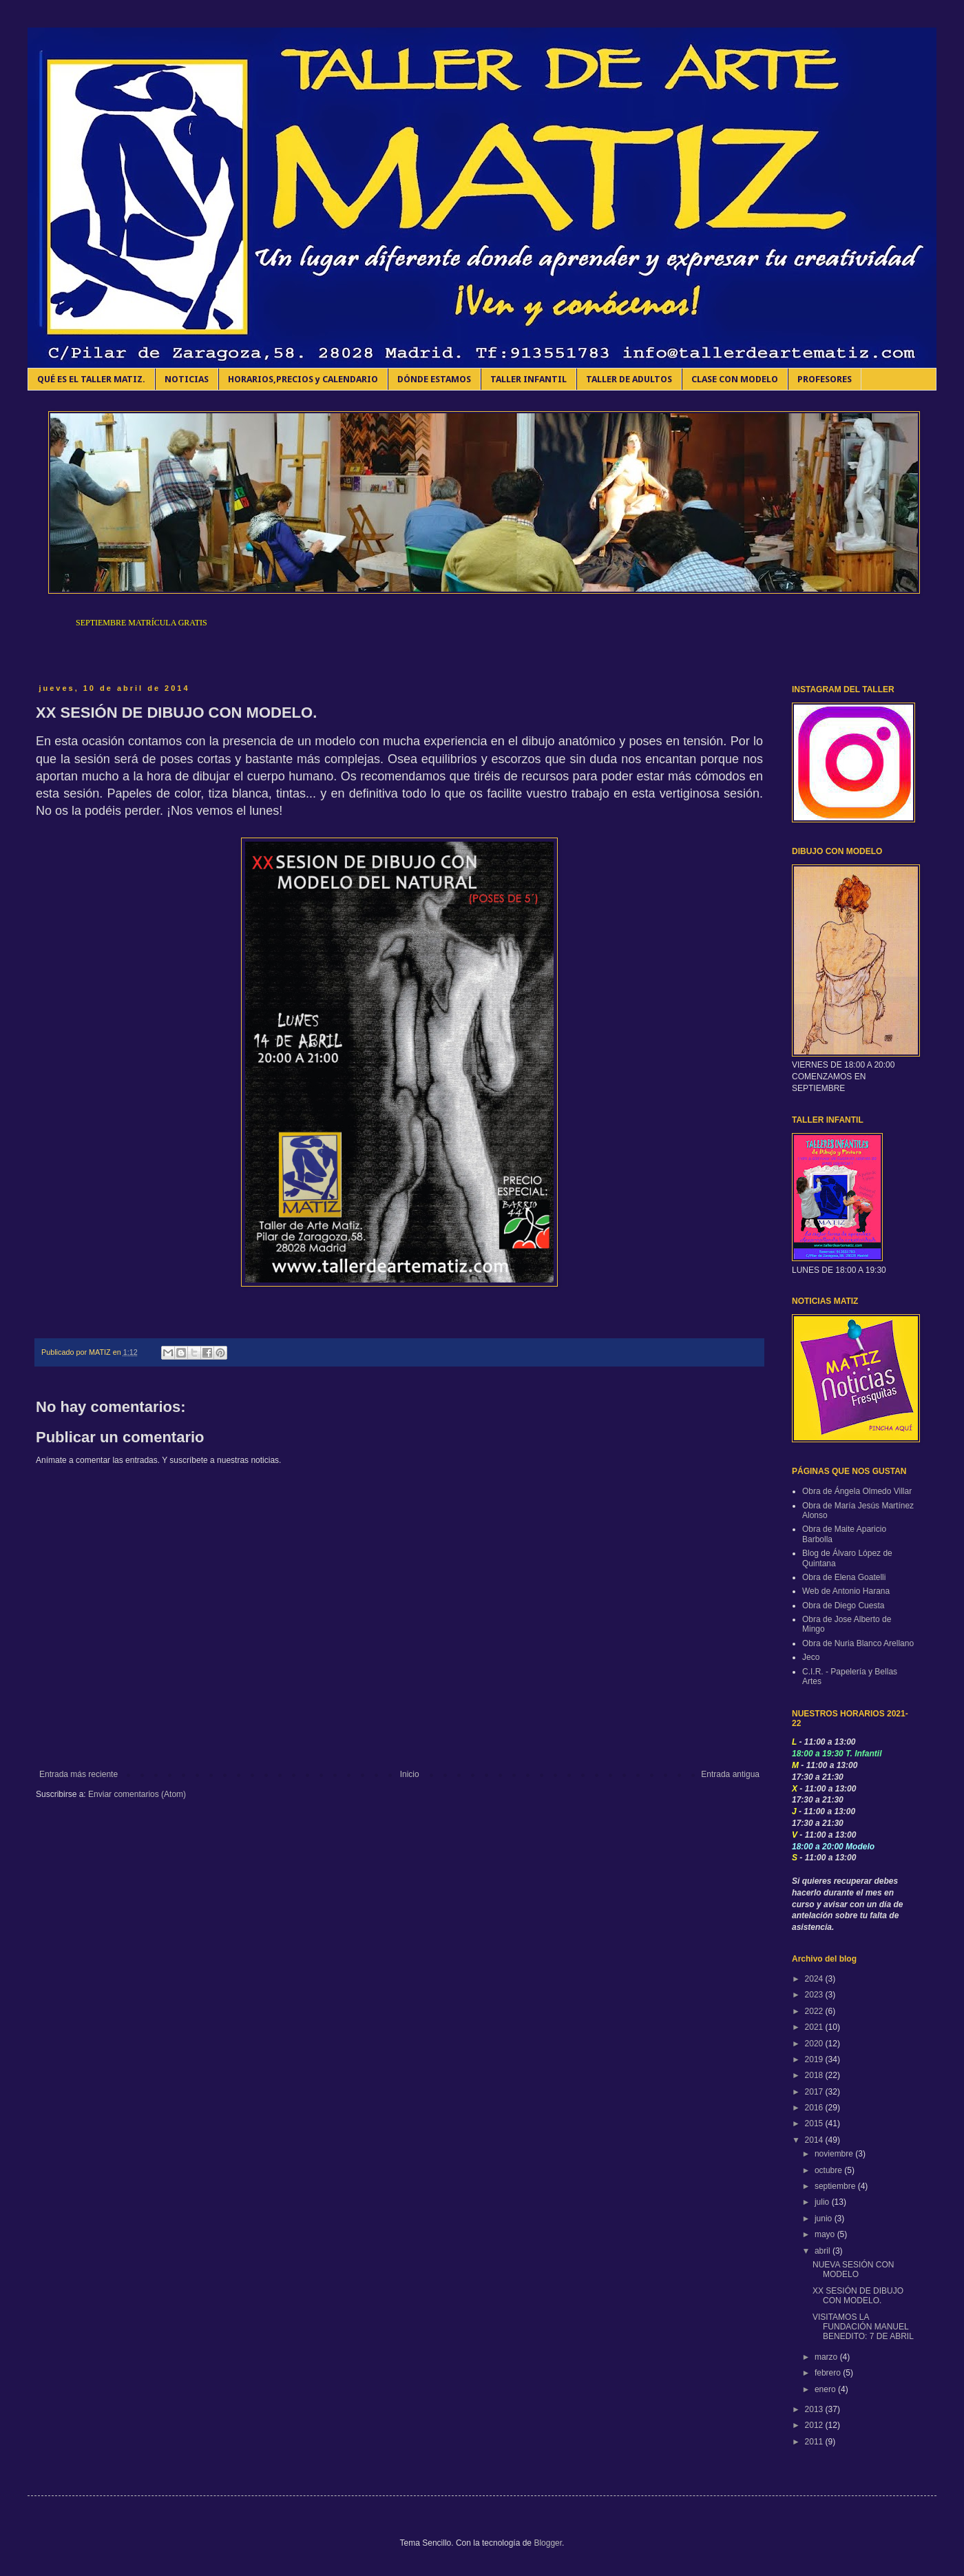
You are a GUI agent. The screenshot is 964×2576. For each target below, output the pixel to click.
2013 (815, 2409)
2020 (815, 2043)
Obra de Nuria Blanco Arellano (858, 1643)
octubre (829, 2170)
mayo (826, 2234)
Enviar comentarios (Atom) (137, 1794)
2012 (815, 2425)
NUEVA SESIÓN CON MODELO (853, 2269)
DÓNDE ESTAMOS (434, 379)
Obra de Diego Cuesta (843, 1605)
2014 (815, 2140)
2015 (815, 2123)
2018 (815, 2075)
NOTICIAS (187, 379)
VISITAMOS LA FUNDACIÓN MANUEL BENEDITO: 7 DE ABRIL (863, 2327)
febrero (829, 2373)
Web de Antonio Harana (846, 1591)
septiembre (836, 2186)
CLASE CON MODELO (734, 379)
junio (825, 2218)
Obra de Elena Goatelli (844, 1577)
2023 (815, 1994)
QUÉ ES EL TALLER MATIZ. (91, 379)
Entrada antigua (730, 1774)
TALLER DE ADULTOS (629, 379)
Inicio (409, 1774)
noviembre (835, 2154)
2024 (815, 1979)
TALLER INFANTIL (528, 379)
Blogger (548, 2543)
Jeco (810, 1657)
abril (823, 2251)
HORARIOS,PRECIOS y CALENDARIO (303, 379)
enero (826, 2389)
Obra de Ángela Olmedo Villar (857, 1491)
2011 (815, 2442)
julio (823, 2202)
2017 (815, 2092)
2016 (815, 2107)
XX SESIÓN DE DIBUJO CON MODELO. (858, 2295)
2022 (815, 2011)
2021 (815, 2027)
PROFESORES (824, 379)
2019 (815, 2059)
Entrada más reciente (78, 1774)
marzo (827, 2357)
